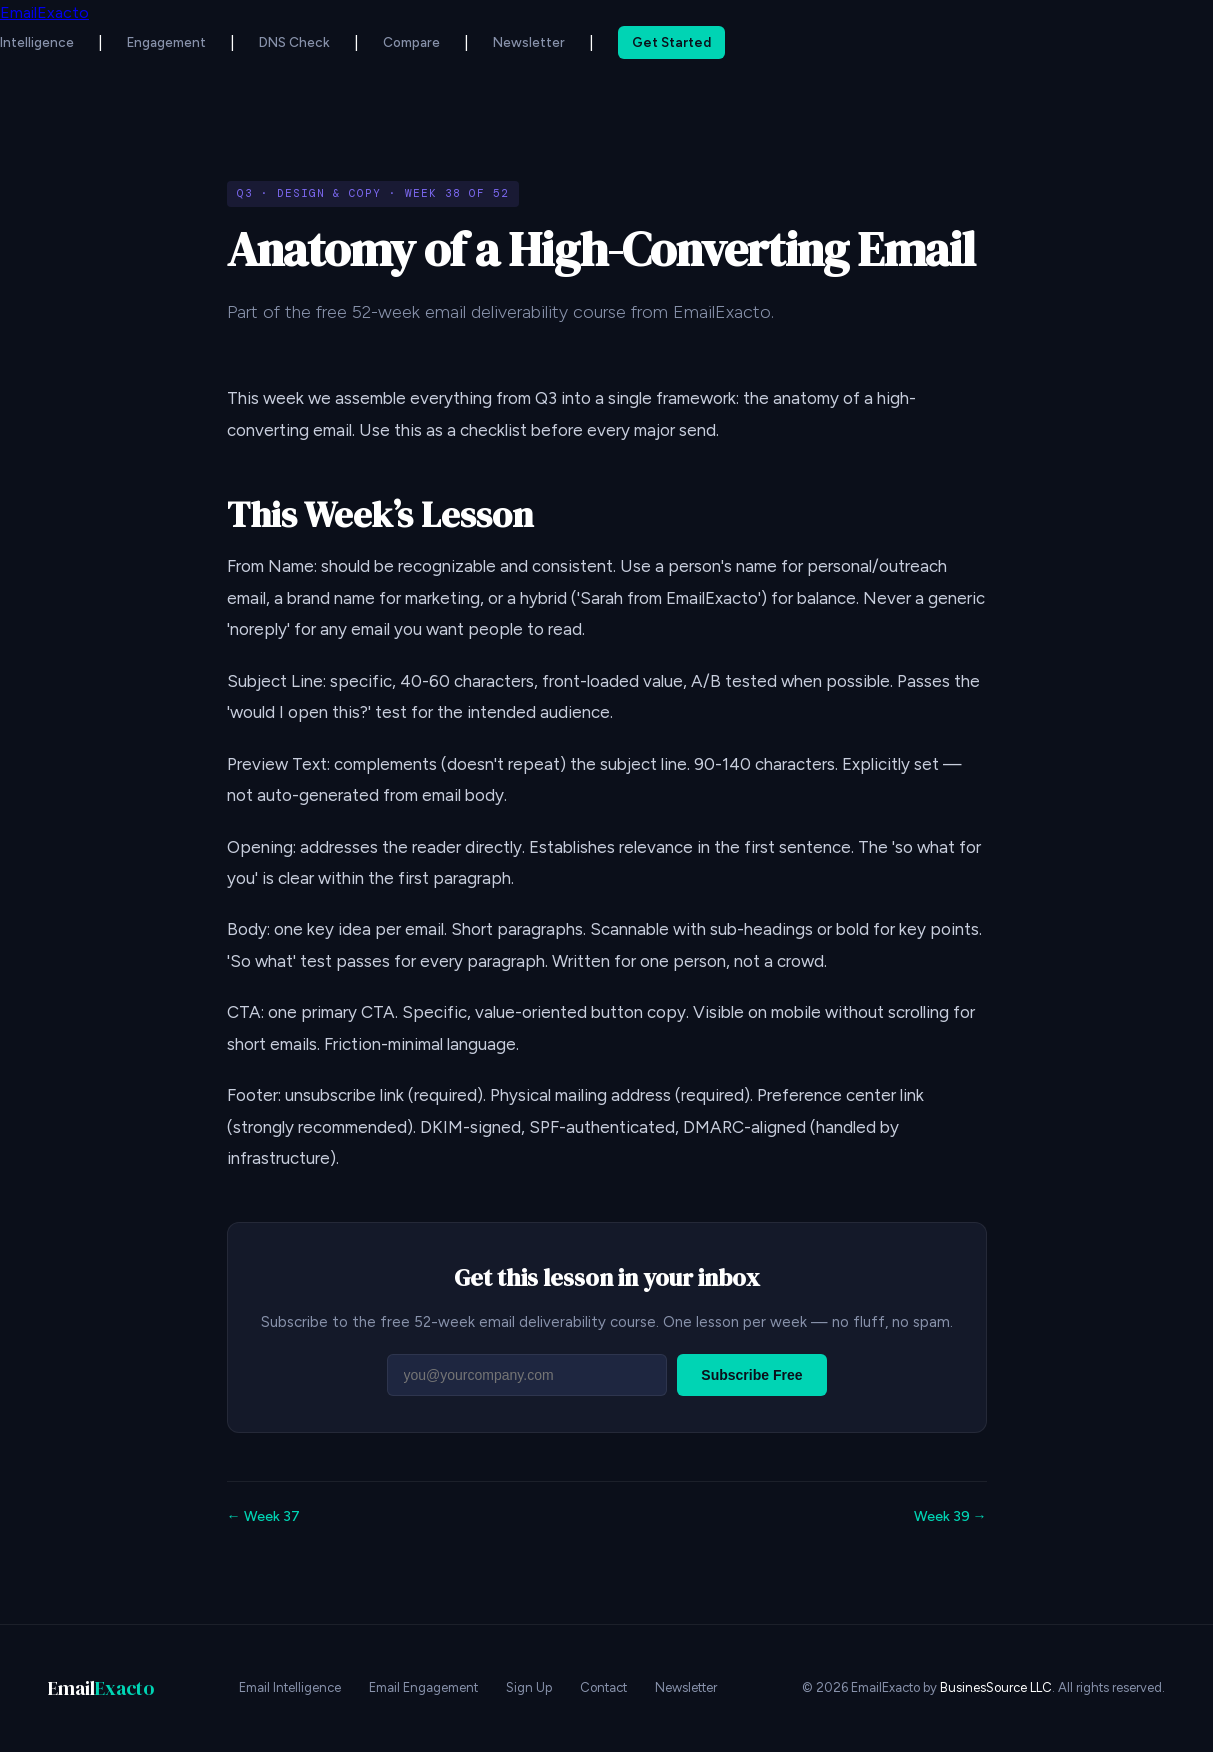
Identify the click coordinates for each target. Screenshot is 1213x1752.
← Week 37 (263, 1516)
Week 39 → (950, 1516)
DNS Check (294, 42)
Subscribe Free (751, 1375)
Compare (411, 42)
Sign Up (529, 1687)
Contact (603, 1687)
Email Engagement (423, 1687)
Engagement (166, 42)
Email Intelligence (290, 1687)
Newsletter (529, 42)
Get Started (671, 42)
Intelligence (37, 42)
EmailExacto (44, 12)
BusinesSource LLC (996, 1687)
